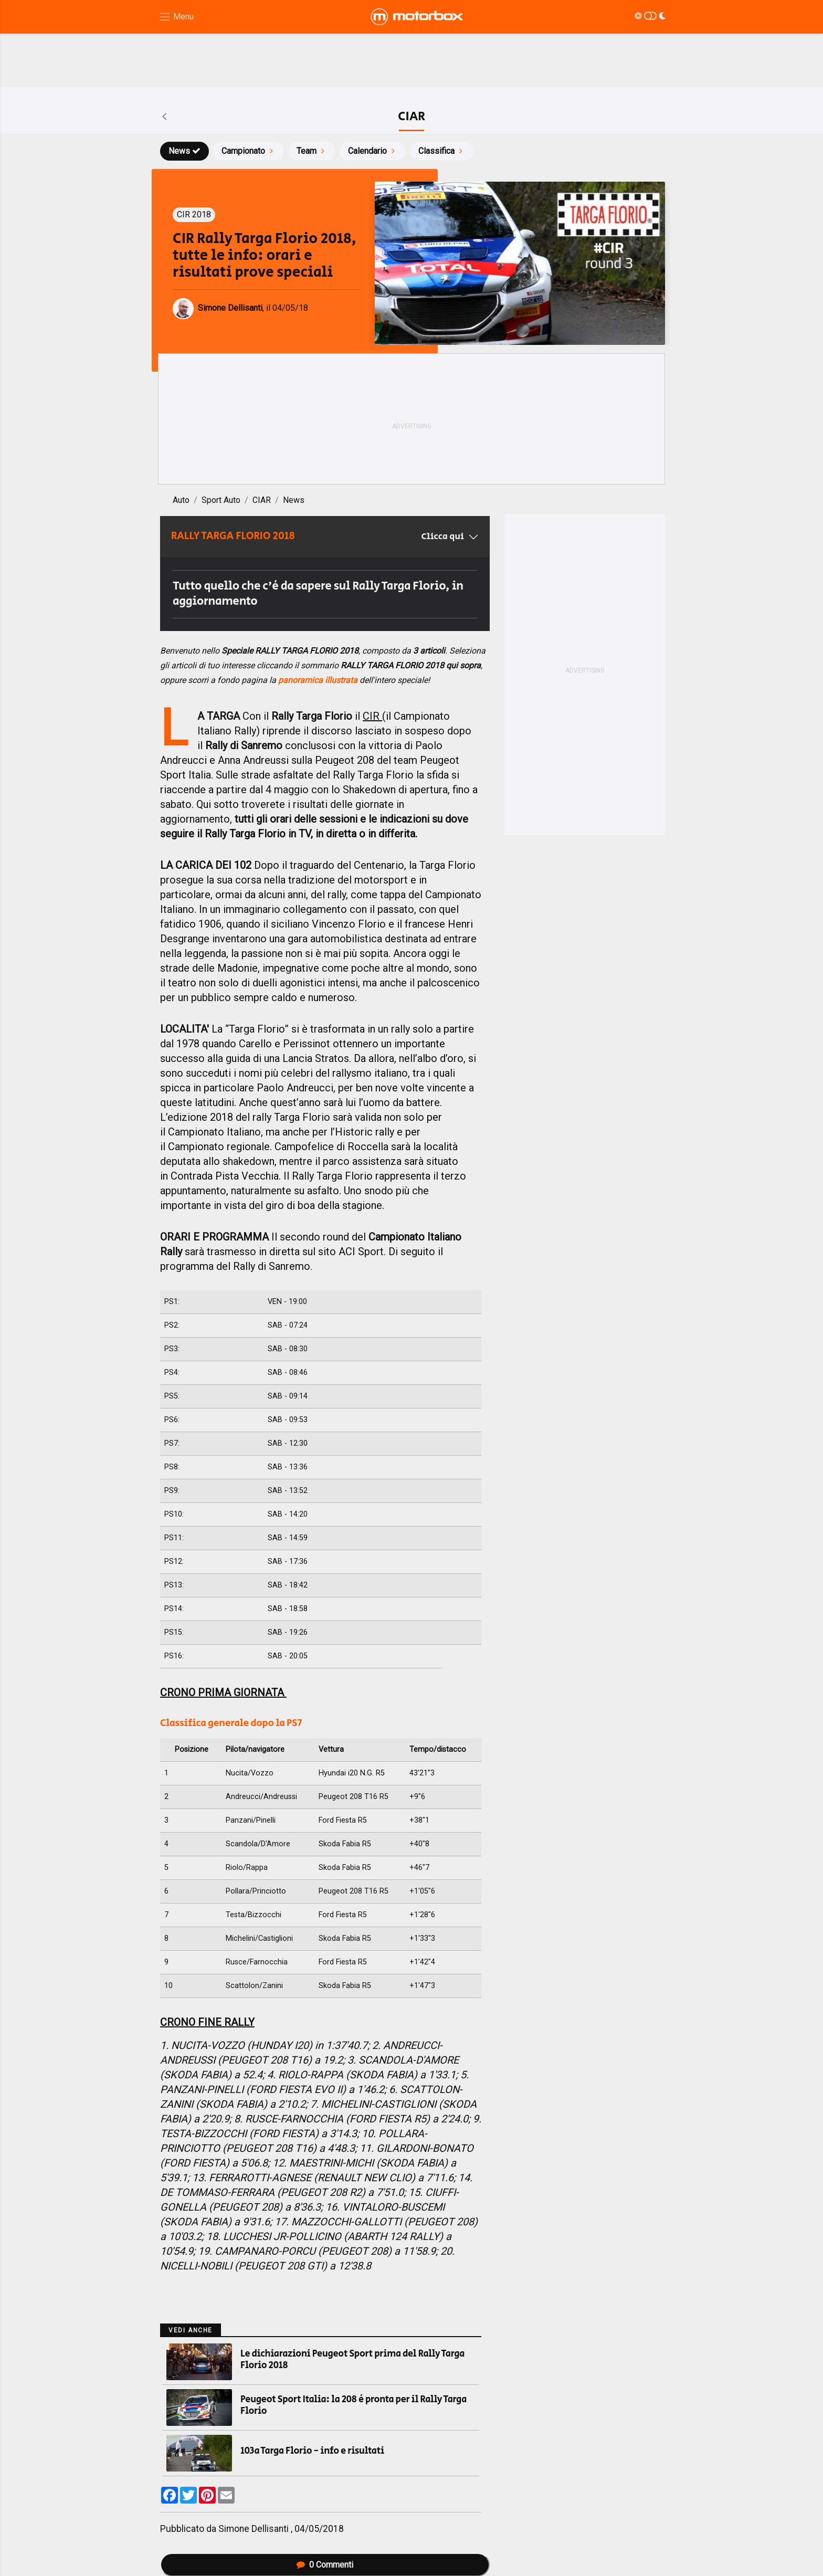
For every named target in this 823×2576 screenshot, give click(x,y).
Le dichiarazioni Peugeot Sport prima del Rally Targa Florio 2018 (352, 2359)
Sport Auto (221, 500)
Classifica (441, 151)
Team (312, 151)
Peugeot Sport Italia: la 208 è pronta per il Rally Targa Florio (353, 2405)
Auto (181, 500)
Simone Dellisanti (254, 2529)
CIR (372, 716)
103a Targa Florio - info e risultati (312, 2451)
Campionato (248, 151)
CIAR (261, 500)
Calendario (372, 151)
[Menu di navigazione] (176, 17)
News (184, 151)
